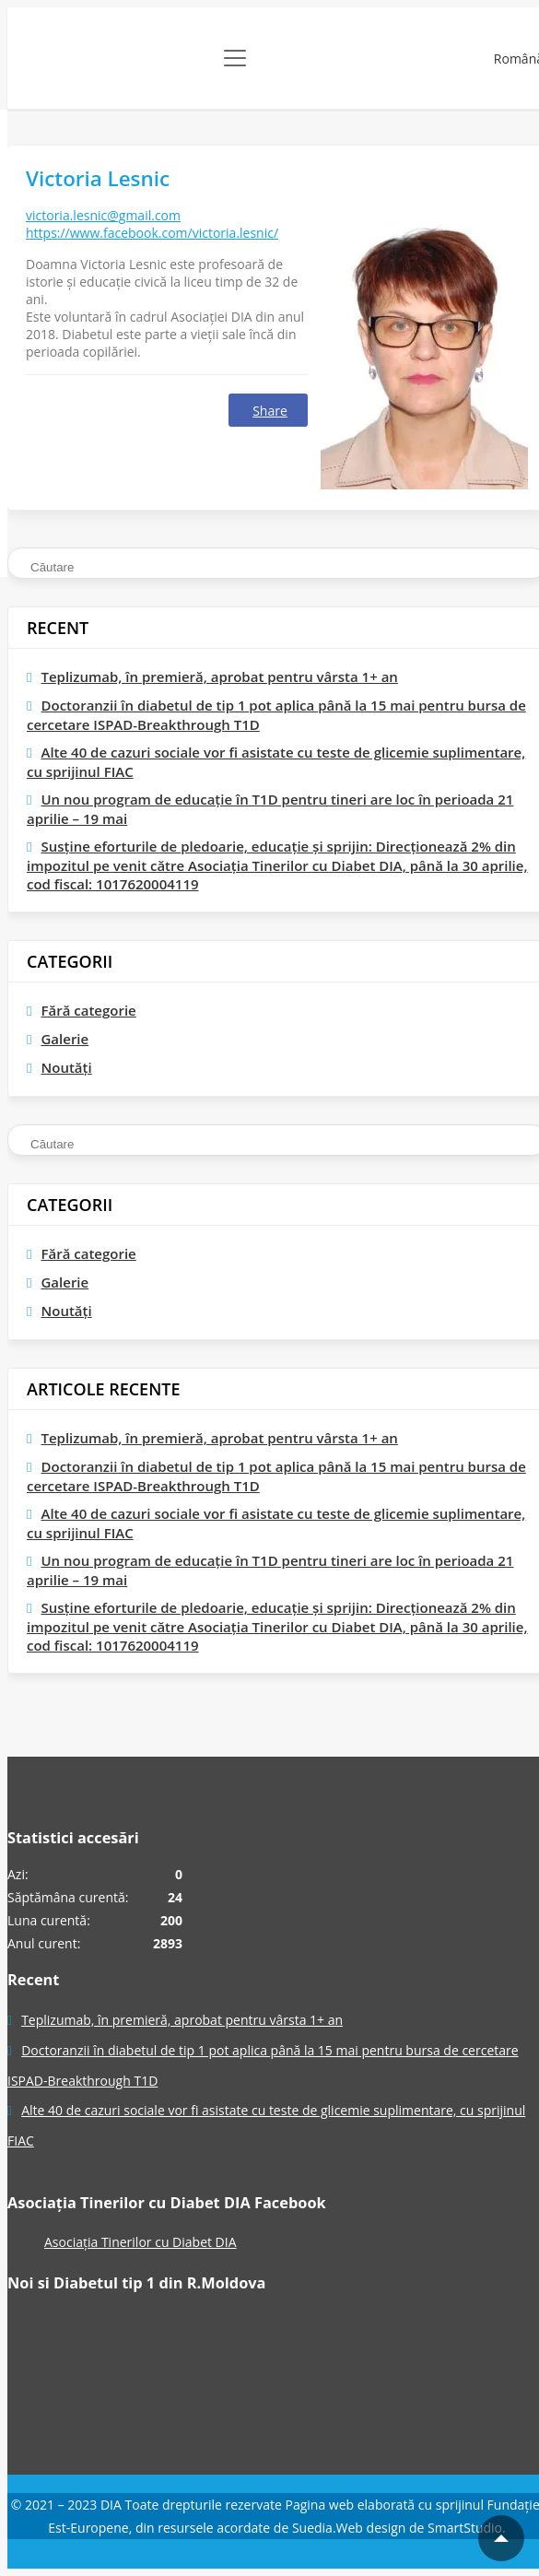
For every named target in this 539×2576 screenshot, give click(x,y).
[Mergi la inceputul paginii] (501, 2538)
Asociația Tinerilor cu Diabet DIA (140, 2242)
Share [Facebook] (269, 410)
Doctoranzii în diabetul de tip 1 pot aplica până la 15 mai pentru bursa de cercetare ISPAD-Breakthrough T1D (276, 715)
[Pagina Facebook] (76, 2382)
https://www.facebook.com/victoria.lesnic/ (152, 232)
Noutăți (66, 1067)
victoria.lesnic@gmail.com (103, 215)
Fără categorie (88, 1010)
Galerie (64, 1038)
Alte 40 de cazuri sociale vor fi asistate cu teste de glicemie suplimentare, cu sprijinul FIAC (276, 762)
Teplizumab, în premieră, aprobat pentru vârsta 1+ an (219, 676)
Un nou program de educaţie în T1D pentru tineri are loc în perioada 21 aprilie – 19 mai (270, 809)
